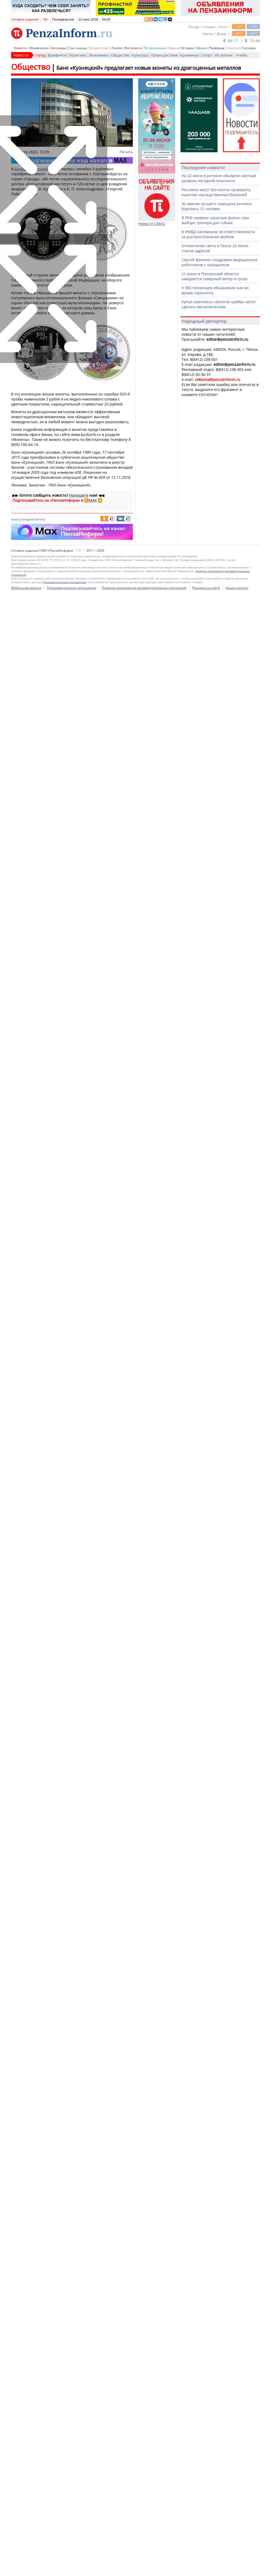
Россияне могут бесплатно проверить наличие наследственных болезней (216, 192)
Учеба (241, 55)
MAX (93, 500)
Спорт (207, 55)
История (187, 48)
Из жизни (223, 55)
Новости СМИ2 (151, 223)
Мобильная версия (26, 2568)
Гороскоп (233, 48)
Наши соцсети (236, 2568)
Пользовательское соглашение (71, 2568)
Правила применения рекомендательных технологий (144, 2568)
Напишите (78, 495)
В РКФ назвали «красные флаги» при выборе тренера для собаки (215, 220)
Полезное (216, 48)
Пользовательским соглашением (64, 2562)
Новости (20, 48)
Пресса (173, 48)
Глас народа (77, 48)
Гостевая (249, 48)
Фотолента (133, 48)
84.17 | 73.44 (241, 40)
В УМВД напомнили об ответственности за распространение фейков (218, 234)
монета (40, 519)
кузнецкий (26, 519)
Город (40, 55)
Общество (120, 55)
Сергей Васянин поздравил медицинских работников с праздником (219, 262)
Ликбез (117, 48)
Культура (140, 55)
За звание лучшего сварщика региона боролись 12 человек (217, 206)
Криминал (189, 55)
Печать (126, 151)
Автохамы (58, 48)
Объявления (39, 48)
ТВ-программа (155, 48)
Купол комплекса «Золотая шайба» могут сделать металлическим (219, 304)
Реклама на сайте (206, 2568)
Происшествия (164, 55)
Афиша (201, 48)
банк (14, 519)
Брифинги (57, 55)
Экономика (99, 55)
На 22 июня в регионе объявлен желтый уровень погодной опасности (219, 178)
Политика (77, 55)
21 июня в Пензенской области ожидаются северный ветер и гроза (214, 276)
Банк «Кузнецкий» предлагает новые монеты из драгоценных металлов (148, 67)
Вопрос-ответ (99, 48)
